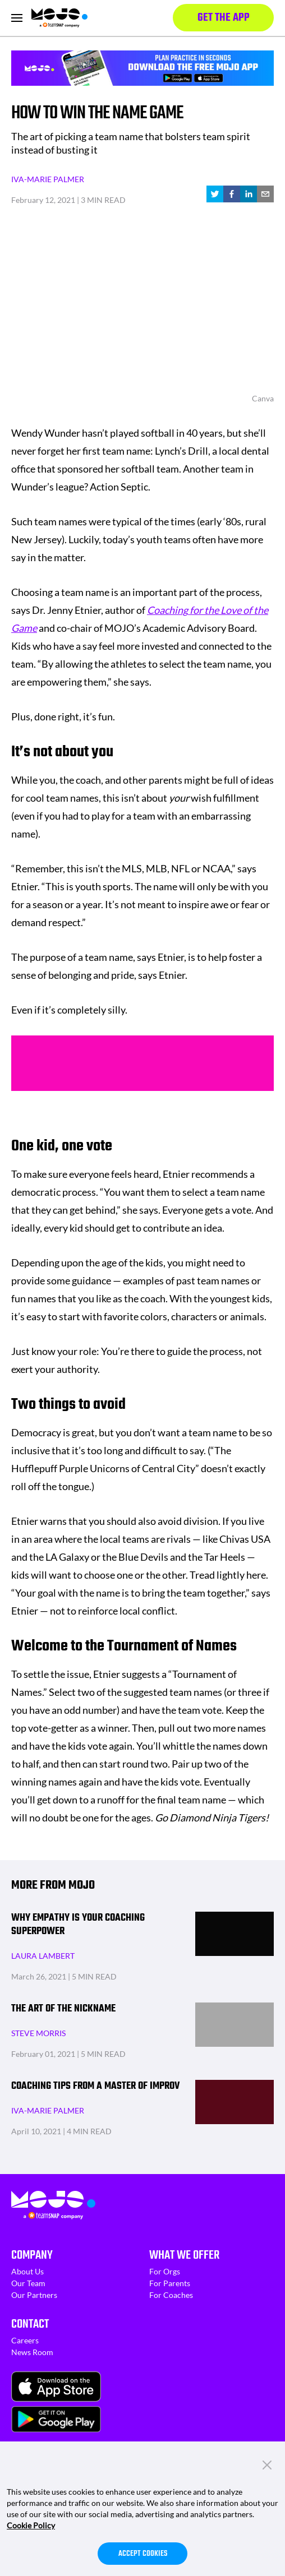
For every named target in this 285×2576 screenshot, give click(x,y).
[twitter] (214, 194)
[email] (265, 194)
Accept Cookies (142, 2553)
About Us (27, 2271)
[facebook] (231, 194)
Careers (25, 2340)
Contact (30, 2324)
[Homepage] (59, 17)
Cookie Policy (31, 2525)
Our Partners (34, 2295)
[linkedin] (248, 194)
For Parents (169, 2283)
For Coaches (171, 2295)
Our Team (28, 2283)
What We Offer (184, 2255)
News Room (32, 2352)
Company (32, 2255)
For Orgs (164, 2271)
